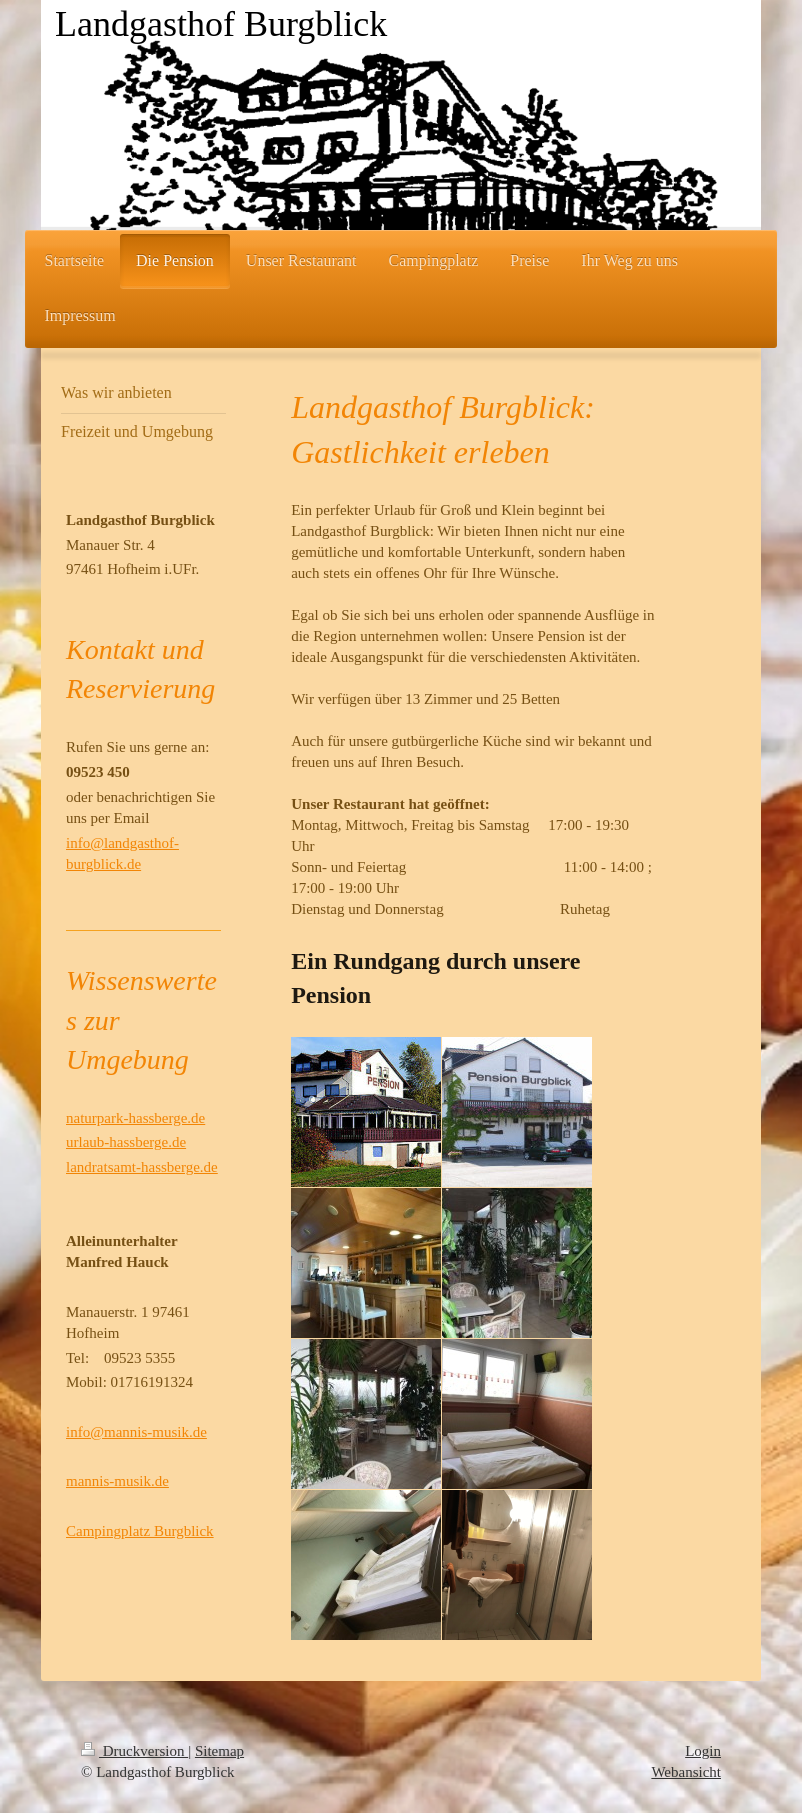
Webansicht (686, 1772)
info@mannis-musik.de (136, 1432)
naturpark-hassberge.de (135, 1118)
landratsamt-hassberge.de (142, 1167)
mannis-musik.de (117, 1481)
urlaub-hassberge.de (126, 1142)
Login (703, 1751)
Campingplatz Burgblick (140, 1531)
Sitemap (219, 1751)
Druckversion (134, 1751)
